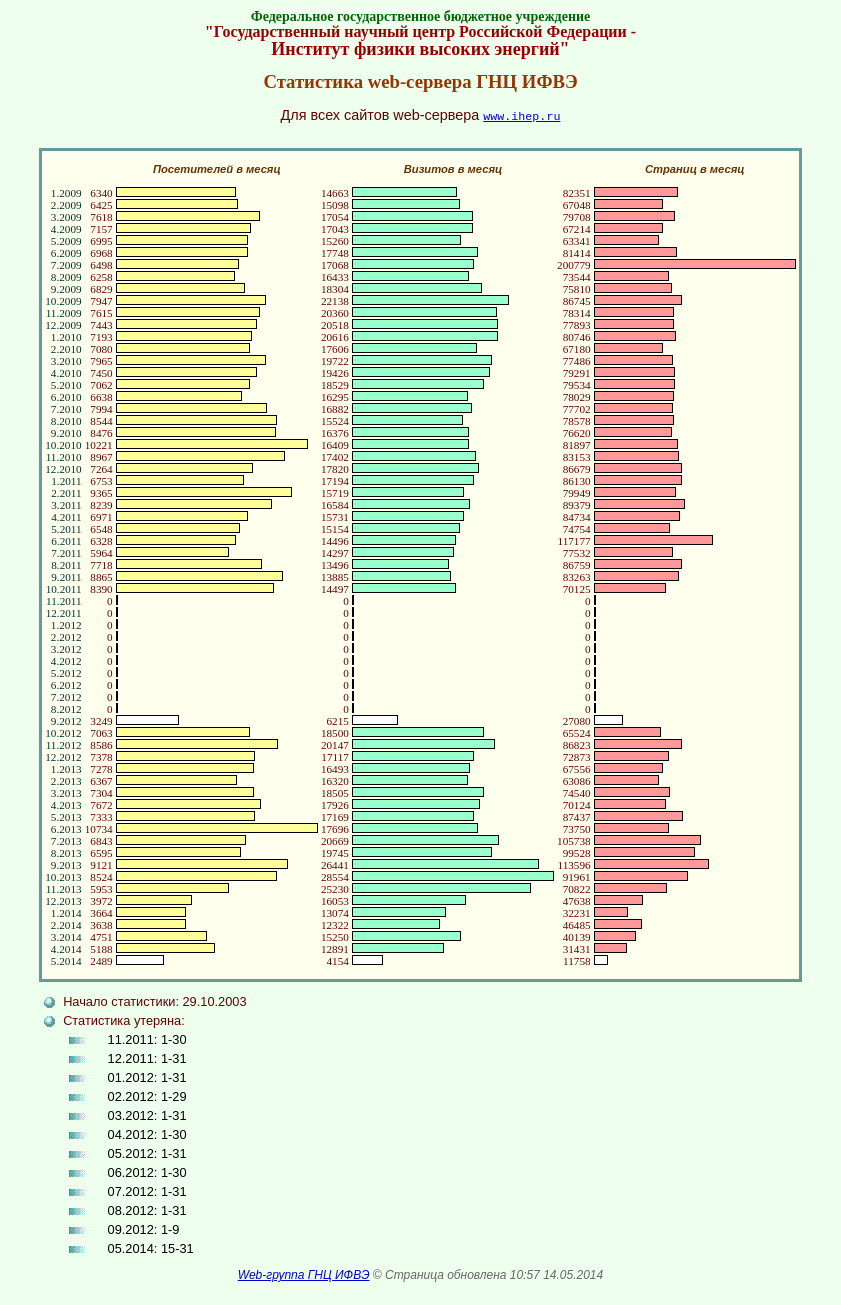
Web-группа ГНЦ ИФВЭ (304, 1274)
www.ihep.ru (521, 115)
